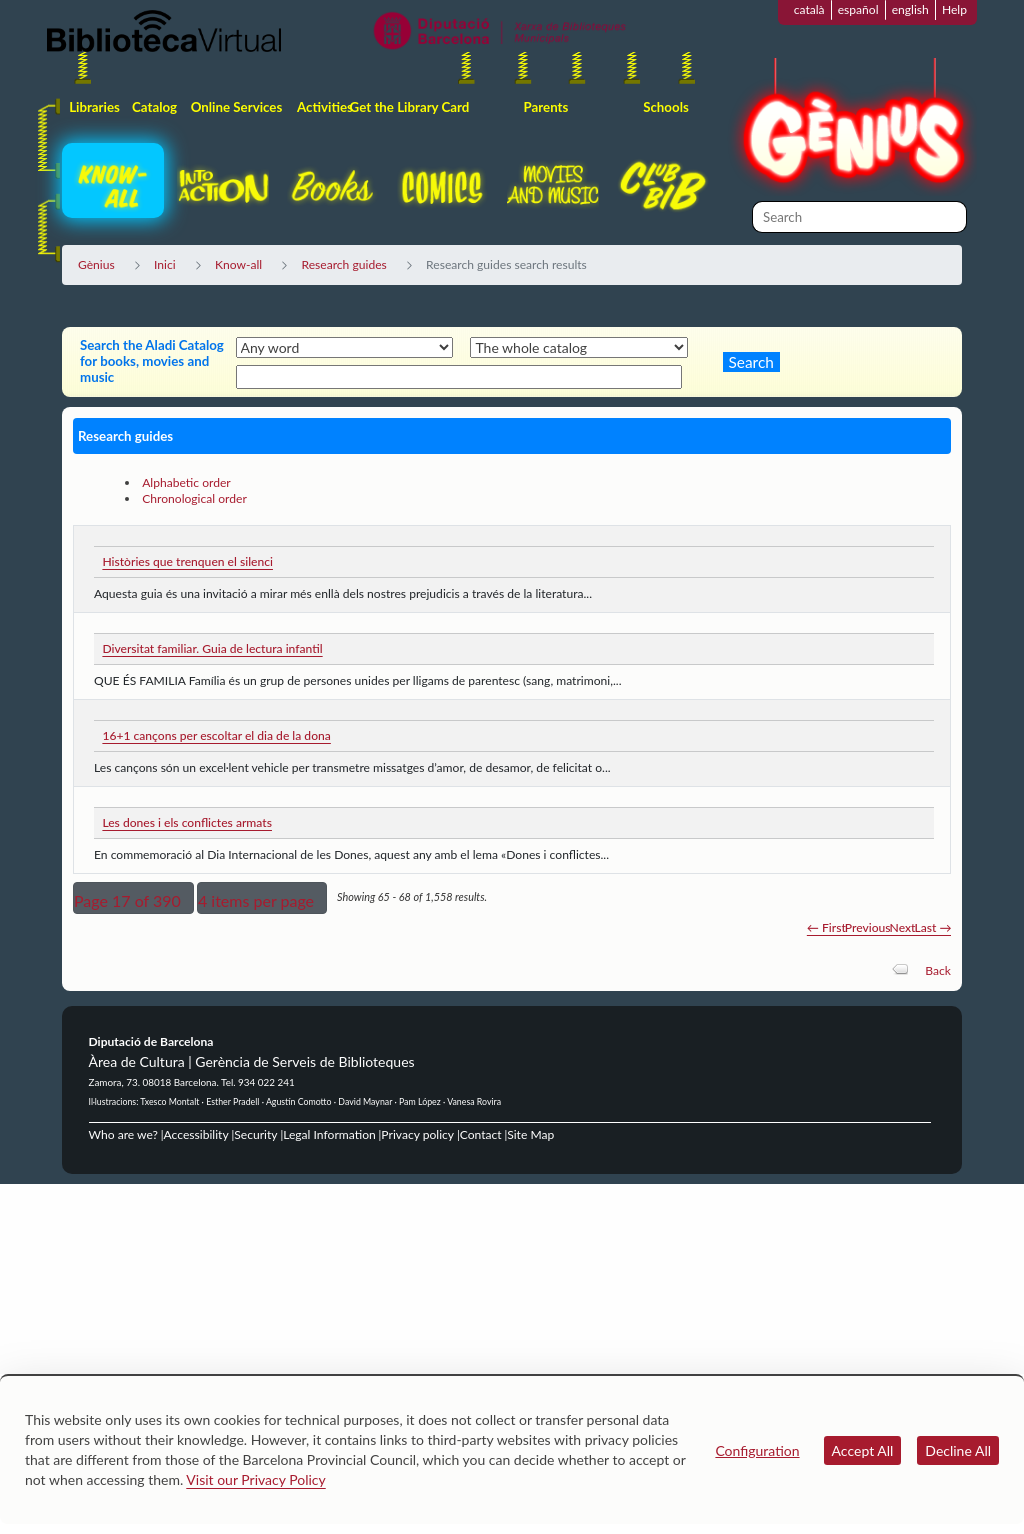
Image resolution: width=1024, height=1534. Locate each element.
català (809, 9)
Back (938, 970)
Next (903, 927)
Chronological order (194, 498)
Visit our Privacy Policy (255, 1479)
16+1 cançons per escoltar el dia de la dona (216, 735)
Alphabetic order (186, 482)
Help (954, 9)
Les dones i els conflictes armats (187, 822)
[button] (133, 898)
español (858, 9)
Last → (932, 927)
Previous (868, 927)
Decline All (958, 1450)
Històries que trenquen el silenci (187, 561)
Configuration (757, 1450)
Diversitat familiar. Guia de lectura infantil (212, 648)
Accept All (863, 1450)
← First (826, 927)
